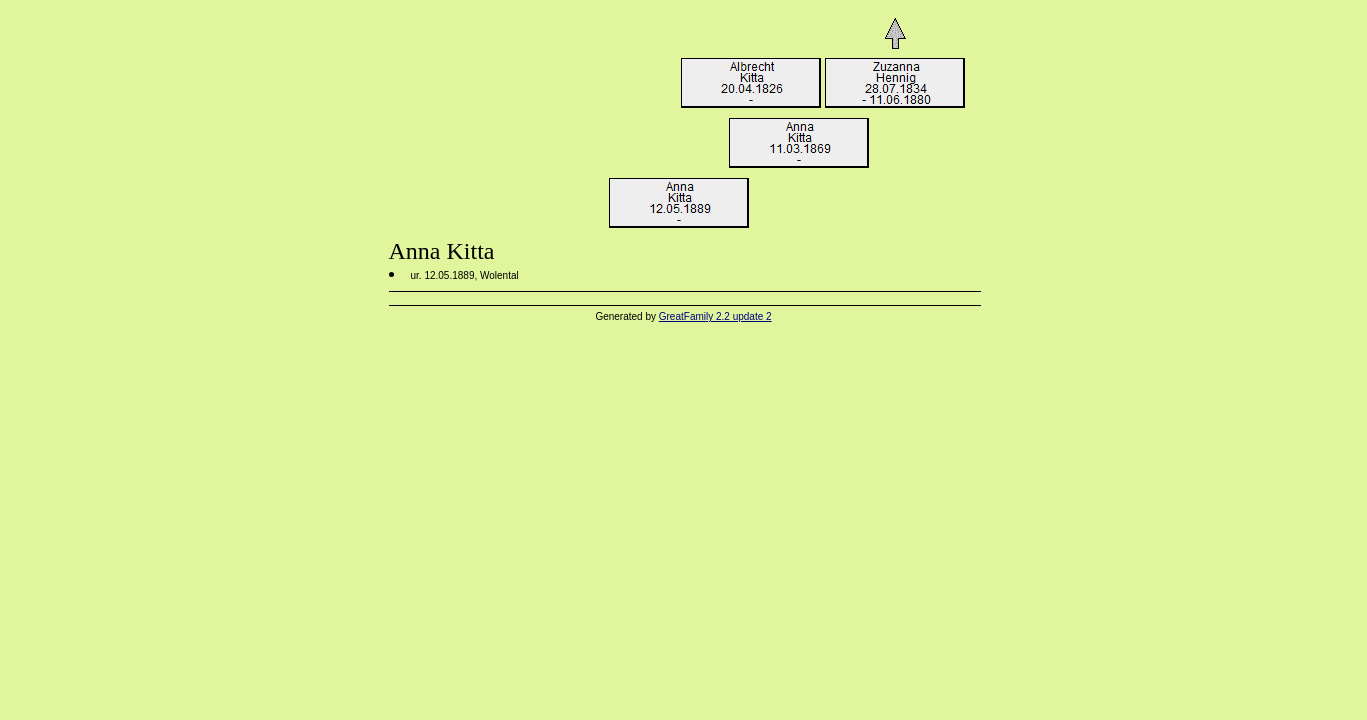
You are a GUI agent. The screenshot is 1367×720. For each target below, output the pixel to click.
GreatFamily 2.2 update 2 (715, 316)
